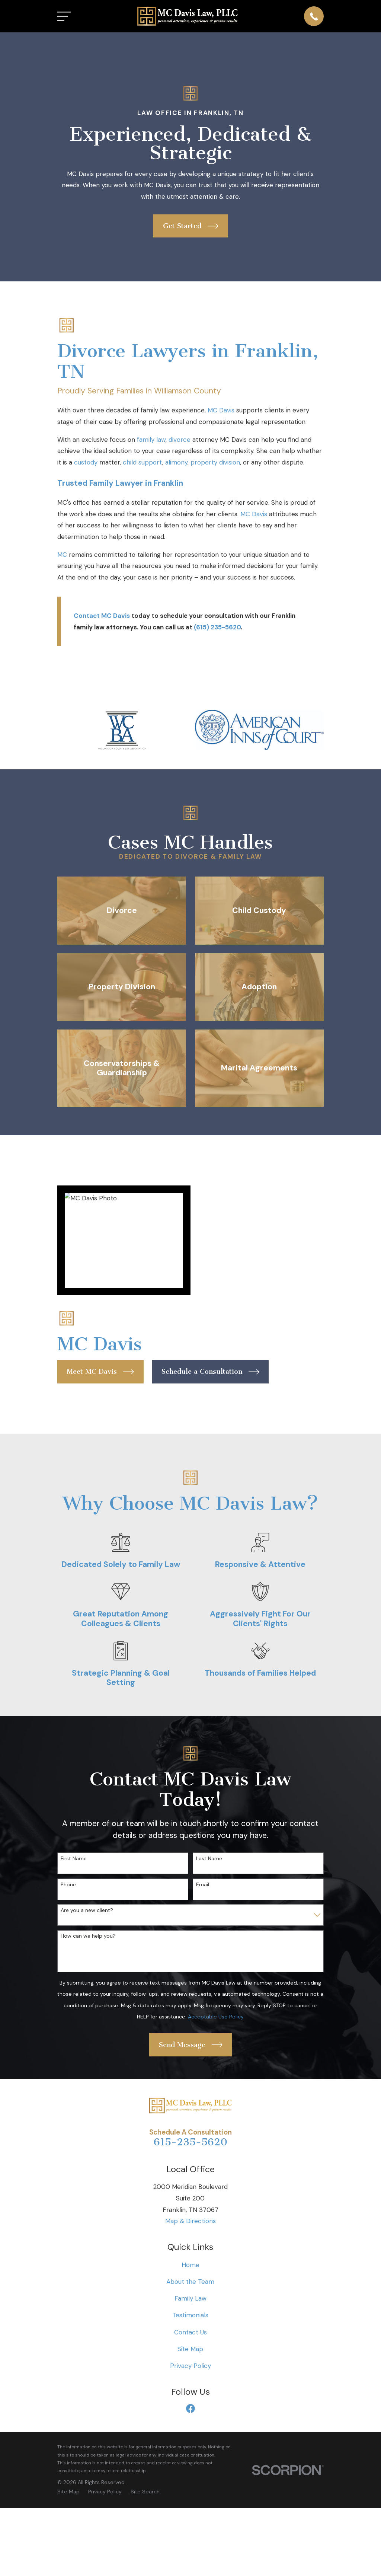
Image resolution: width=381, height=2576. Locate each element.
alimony (176, 462)
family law (151, 439)
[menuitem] (68, 2492)
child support (142, 462)
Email (202, 1884)
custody (85, 462)
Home (190, 2265)
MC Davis (221, 410)
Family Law (190, 2298)
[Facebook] (190, 2408)
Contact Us (190, 2332)
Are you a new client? (87, 1910)
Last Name (209, 1858)
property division (215, 462)
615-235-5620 (190, 2142)
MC (62, 554)
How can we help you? (88, 1936)
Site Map (190, 2349)
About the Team (190, 2281)
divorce (179, 439)
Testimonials (190, 2315)
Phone (68, 1884)
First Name (74, 1858)
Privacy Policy (190, 2366)
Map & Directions (190, 2221)
